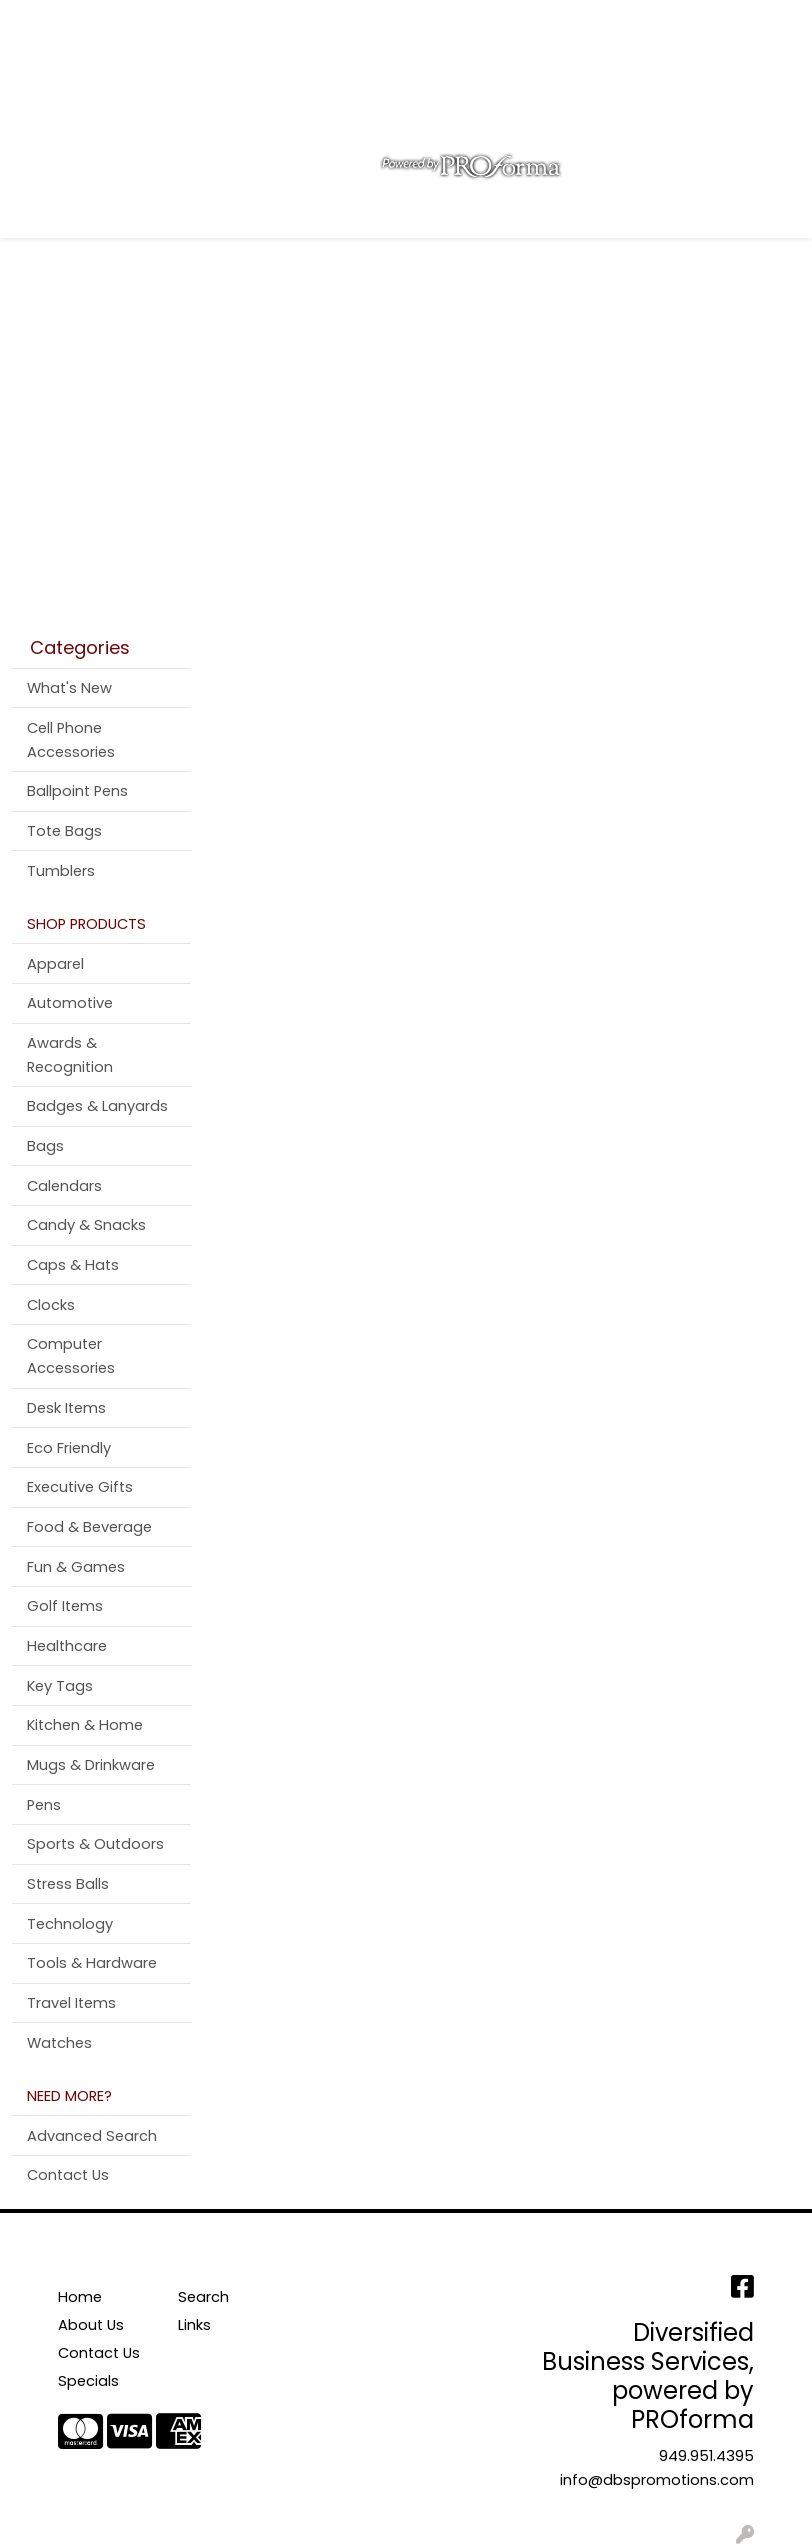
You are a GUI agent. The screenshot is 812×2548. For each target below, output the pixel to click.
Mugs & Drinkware (91, 1765)
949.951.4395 (706, 2456)
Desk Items (66, 1408)
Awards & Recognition (70, 1055)
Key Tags (60, 1686)
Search (533, 21)
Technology (70, 1924)
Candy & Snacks (86, 1225)
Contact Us (209, 21)
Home (42, 21)
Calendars (64, 1186)
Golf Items (65, 1606)
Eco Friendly (69, 1448)
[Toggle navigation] (31, 216)
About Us (115, 21)
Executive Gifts (80, 1487)
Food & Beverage (89, 1527)
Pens (44, 1805)
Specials (88, 2381)
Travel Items (71, 2003)
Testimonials (317, 21)
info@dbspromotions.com (657, 2480)
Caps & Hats (73, 1265)
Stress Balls (68, 1884)
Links (194, 2325)
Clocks (51, 1305)
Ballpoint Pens (77, 791)
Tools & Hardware (92, 1963)
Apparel (55, 964)
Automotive (70, 1003)
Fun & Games (76, 1567)
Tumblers (61, 871)
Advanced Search (92, 2136)
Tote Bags (64, 831)
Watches (59, 2043)
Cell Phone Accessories (71, 740)
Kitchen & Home (85, 1725)
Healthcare (67, 1646)
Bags (45, 1146)
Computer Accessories (71, 1356)
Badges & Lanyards (97, 1106)
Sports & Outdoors (95, 1844)
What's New (69, 688)
